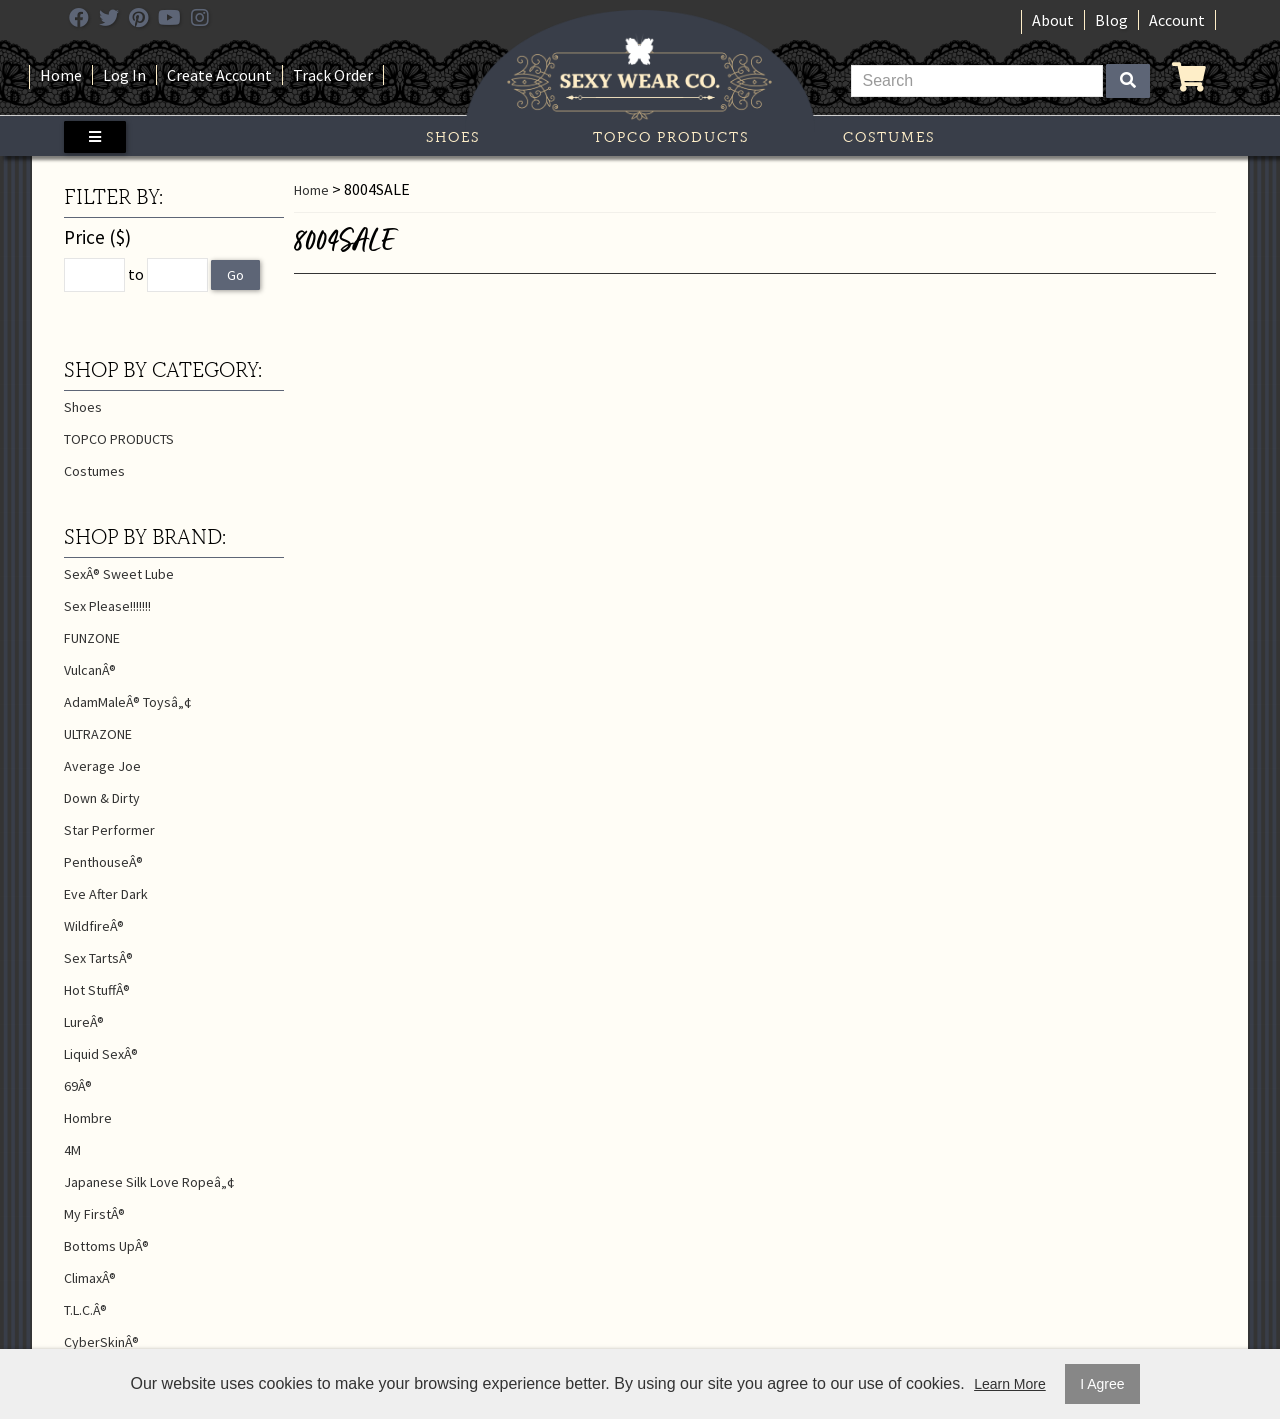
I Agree (1102, 1384)
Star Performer (109, 830)
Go (235, 275)
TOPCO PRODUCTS (671, 137)
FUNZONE (92, 638)
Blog (1111, 20)
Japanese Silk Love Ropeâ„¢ (149, 1182)
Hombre (88, 1118)
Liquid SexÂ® (101, 1054)
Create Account (219, 75)
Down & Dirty (102, 798)
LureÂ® (84, 1022)
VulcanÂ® (90, 670)
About (1053, 20)
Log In (124, 75)
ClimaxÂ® (90, 1278)
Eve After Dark (106, 894)
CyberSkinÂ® (101, 1342)
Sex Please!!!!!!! (107, 606)
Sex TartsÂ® (98, 958)
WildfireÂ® (94, 926)
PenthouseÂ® (103, 862)
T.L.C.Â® (85, 1310)
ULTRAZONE (98, 734)
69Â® (78, 1086)
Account (1177, 20)
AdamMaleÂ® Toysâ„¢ (128, 702)
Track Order (333, 75)
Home (61, 75)
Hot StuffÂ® (97, 990)
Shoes (453, 137)
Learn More (1010, 1384)
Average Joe (102, 766)
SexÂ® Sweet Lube (119, 574)
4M (72, 1150)
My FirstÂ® (94, 1214)
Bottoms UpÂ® (106, 1246)
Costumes (889, 137)
